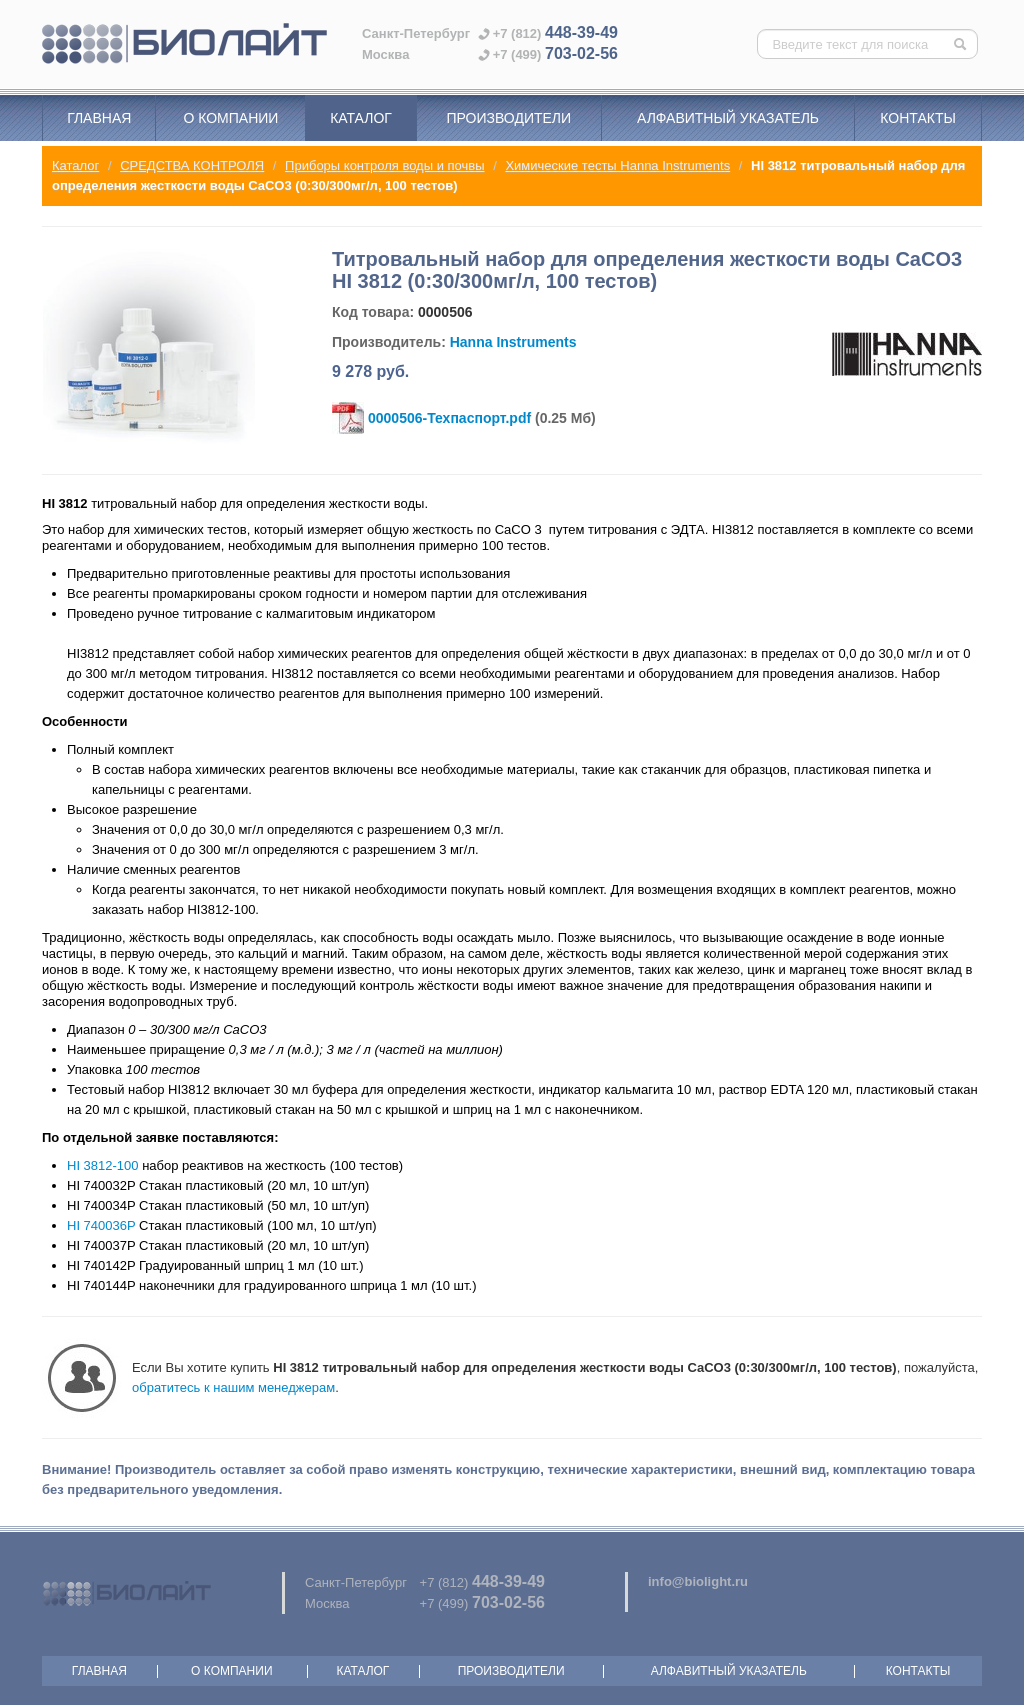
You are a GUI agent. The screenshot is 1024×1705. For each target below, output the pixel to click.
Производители (508, 118)
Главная (99, 118)
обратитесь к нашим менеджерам (233, 1387)
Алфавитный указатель (728, 118)
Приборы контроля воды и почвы (384, 165)
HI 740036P (101, 1225)
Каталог (361, 118)
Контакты (918, 118)
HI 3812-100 (103, 1165)
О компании (230, 118)
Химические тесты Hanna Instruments (617, 165)
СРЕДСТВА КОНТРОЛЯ (192, 165)
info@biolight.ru (698, 1581)
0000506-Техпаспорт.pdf (449, 418)
